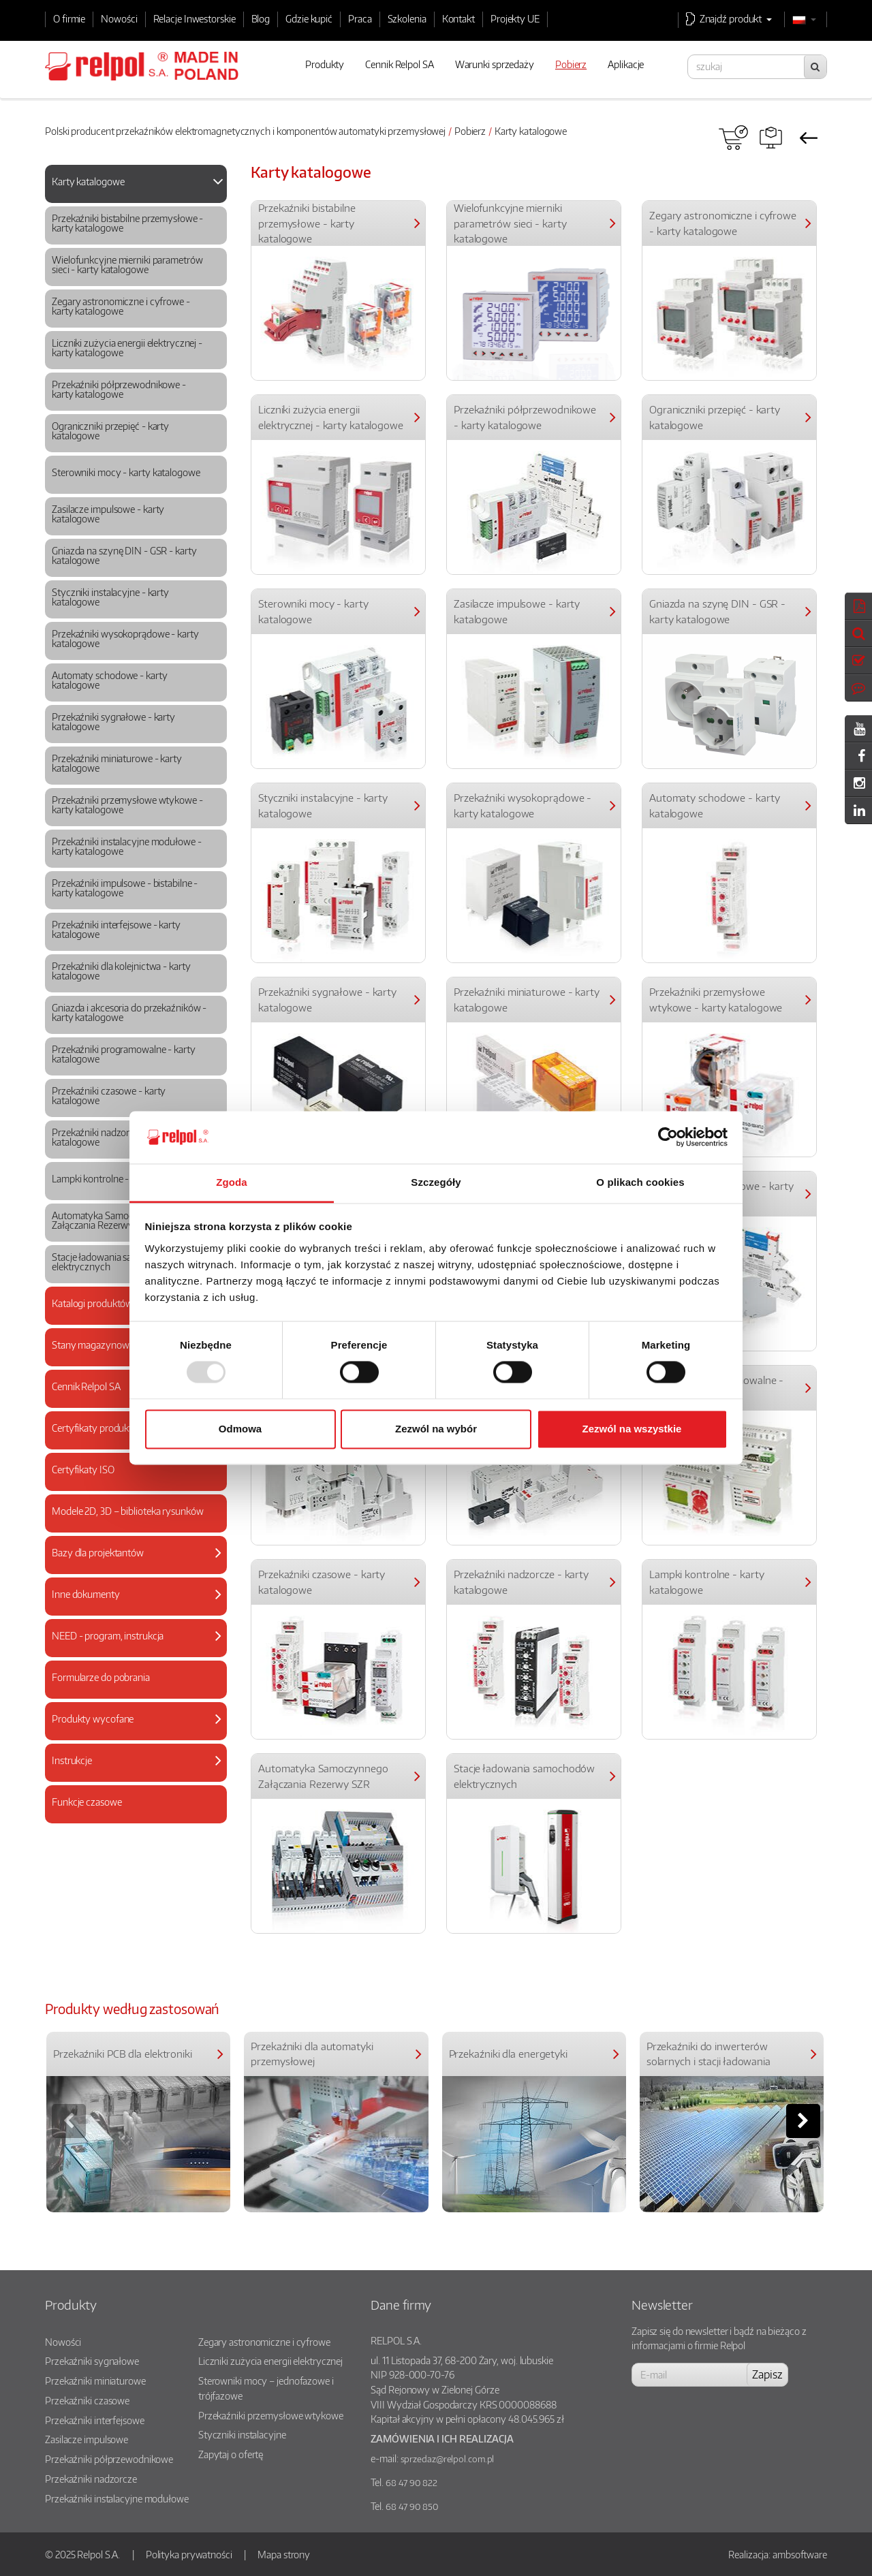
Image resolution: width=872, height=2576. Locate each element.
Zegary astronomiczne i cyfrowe (264, 2342)
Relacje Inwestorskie (194, 18)
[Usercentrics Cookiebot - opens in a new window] (668, 1137)
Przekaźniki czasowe (87, 2400)
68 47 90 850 (412, 2506)
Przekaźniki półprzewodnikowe (109, 2459)
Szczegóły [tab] (436, 1182)
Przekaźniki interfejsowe (94, 2420)
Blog (260, 18)
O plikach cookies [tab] (640, 1182)
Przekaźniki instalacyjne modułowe (117, 2498)
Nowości (119, 18)
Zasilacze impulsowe (86, 2439)
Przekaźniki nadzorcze (91, 2478)
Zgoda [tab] (231, 1182)
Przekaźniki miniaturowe (95, 2380)
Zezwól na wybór (436, 1428)
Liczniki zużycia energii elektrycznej (270, 2361)
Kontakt (458, 18)
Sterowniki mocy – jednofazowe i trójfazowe (266, 2388)
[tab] (136, 184)
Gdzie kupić (308, 18)
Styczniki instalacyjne (242, 2434)
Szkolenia (407, 18)
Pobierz (470, 131)
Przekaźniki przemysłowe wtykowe (270, 2415)
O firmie (69, 18)
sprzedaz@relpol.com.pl (448, 2458)
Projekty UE (515, 18)
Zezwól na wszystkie (632, 1428)
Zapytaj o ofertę (230, 2454)
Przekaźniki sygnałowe (92, 2361)
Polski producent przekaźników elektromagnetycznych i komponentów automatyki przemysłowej (245, 131)
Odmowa (240, 1428)
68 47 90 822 (411, 2482)
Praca (360, 18)
